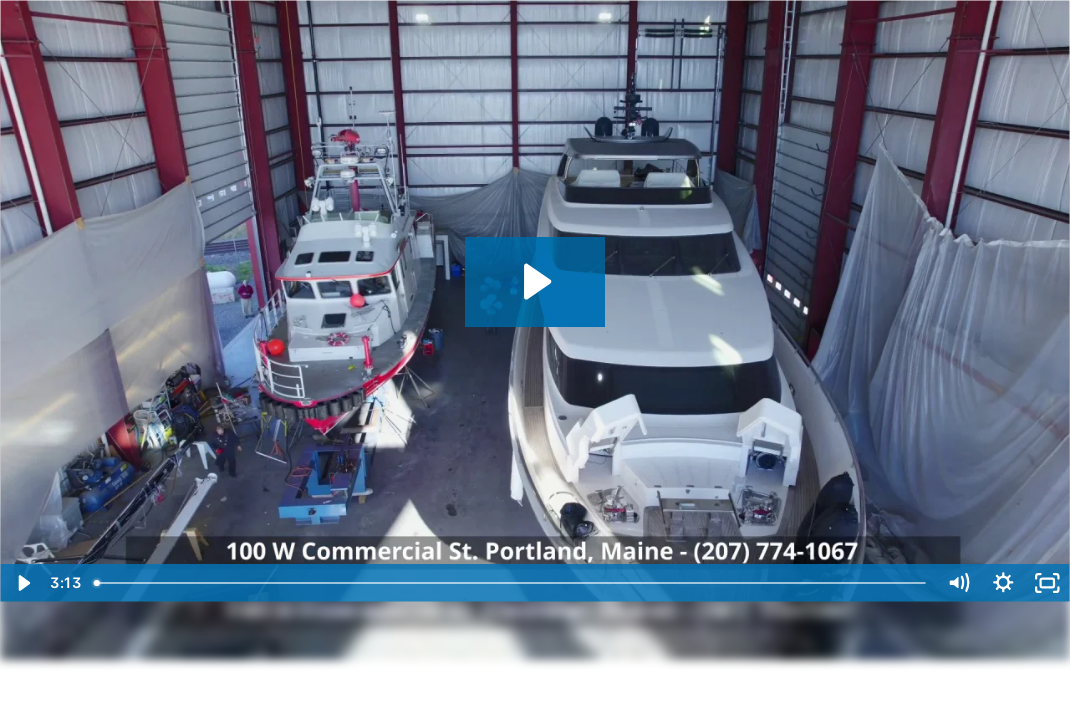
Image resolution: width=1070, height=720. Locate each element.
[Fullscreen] (1047, 583)
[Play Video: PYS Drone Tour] (534, 281)
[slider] (511, 583)
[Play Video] (22, 583)
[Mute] (958, 583)
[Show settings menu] (1003, 583)
